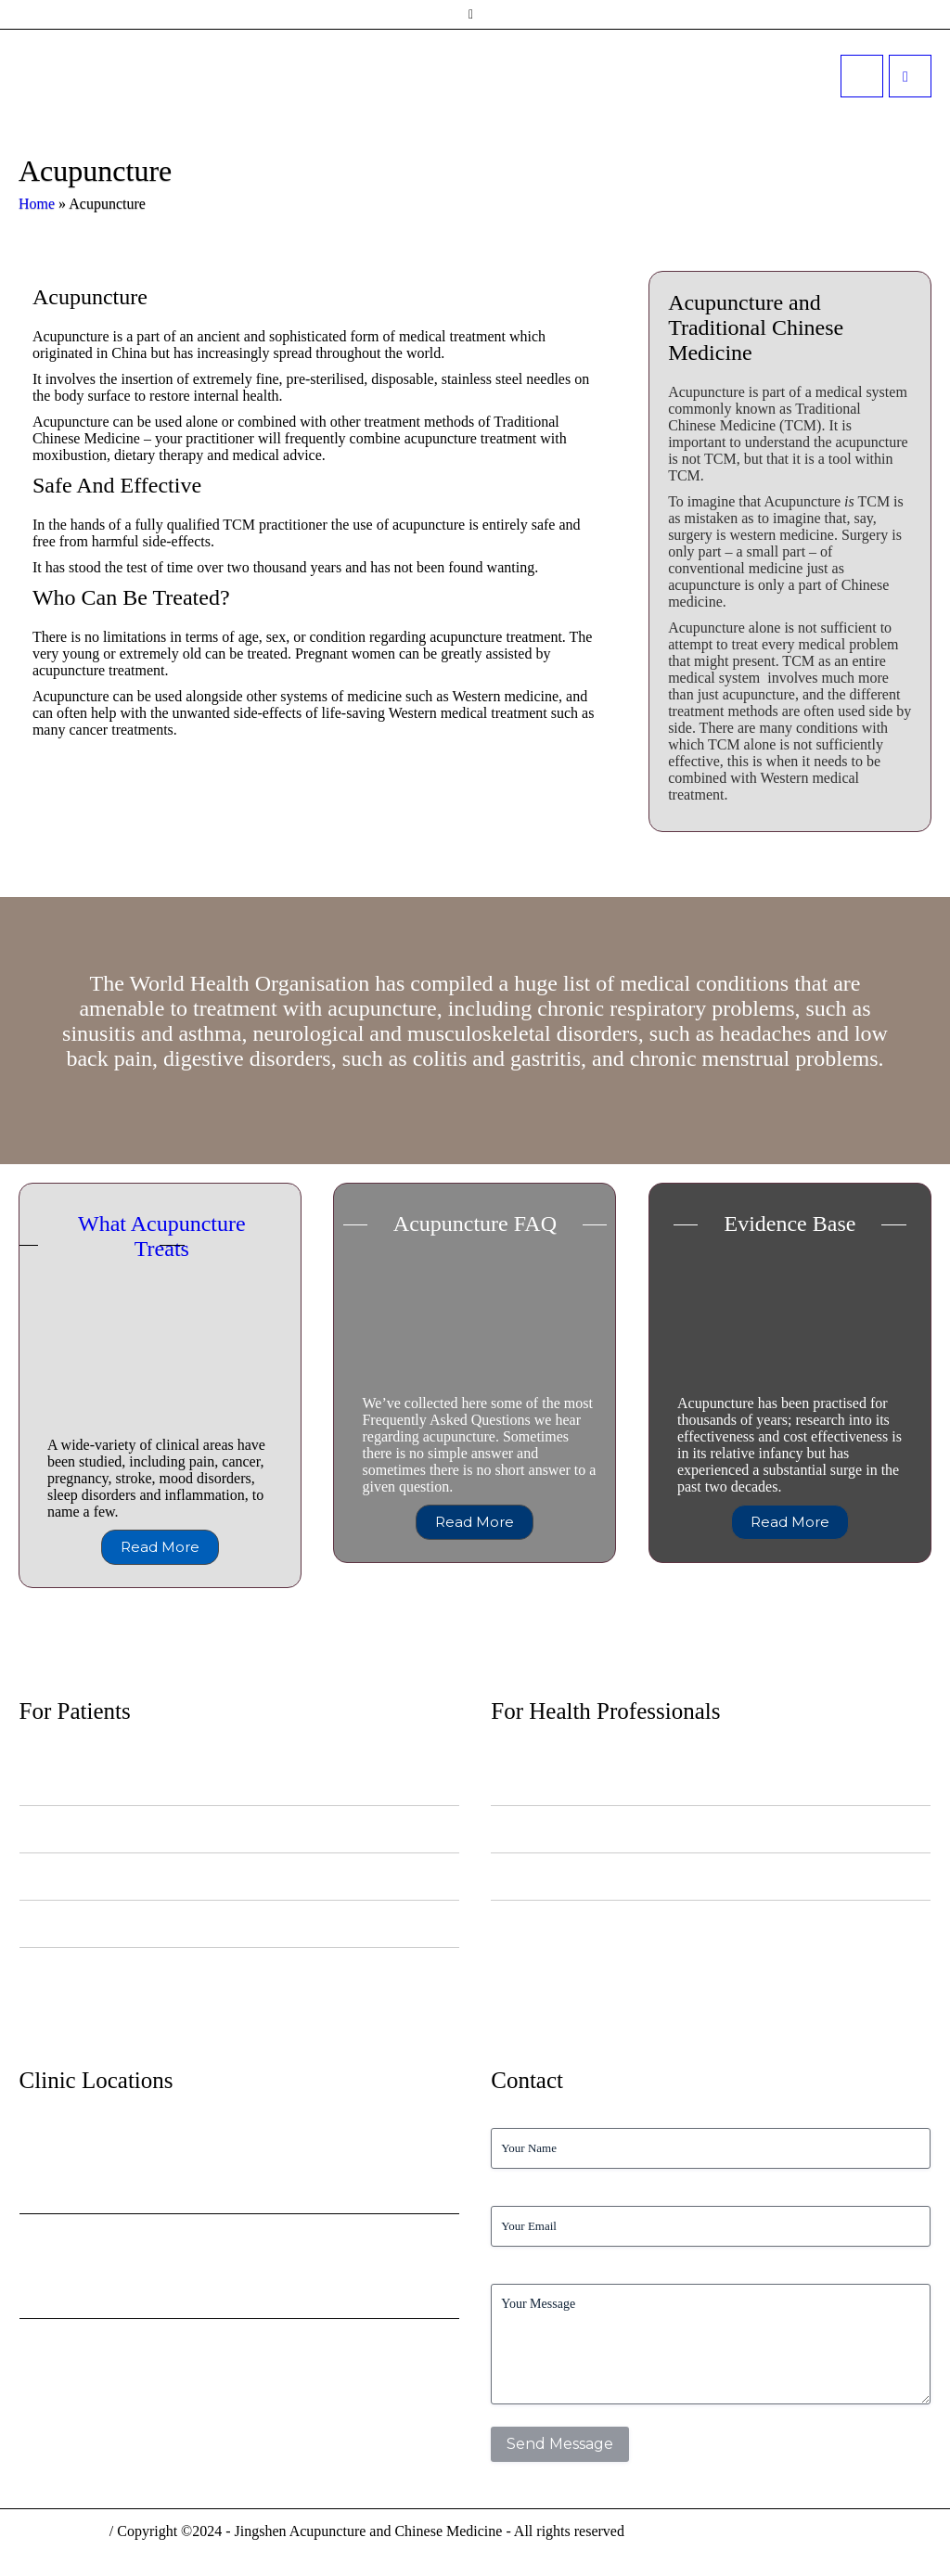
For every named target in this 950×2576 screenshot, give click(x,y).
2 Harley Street (75, 2348)
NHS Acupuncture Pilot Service (568, 1781)
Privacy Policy (742, 2542)
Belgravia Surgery (87, 2243)
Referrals (513, 1829)
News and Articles (63, 1781)
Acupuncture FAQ (475, 1223)
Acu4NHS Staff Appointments (564, 1923)
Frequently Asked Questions (87, 1971)
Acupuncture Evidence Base (559, 1876)
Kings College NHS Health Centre (147, 2138)
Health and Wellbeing (71, 1923)
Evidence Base (789, 1223)
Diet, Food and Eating (72, 1876)
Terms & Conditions (867, 2542)
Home (37, 203)
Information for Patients (77, 1829)
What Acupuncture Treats (162, 1236)
